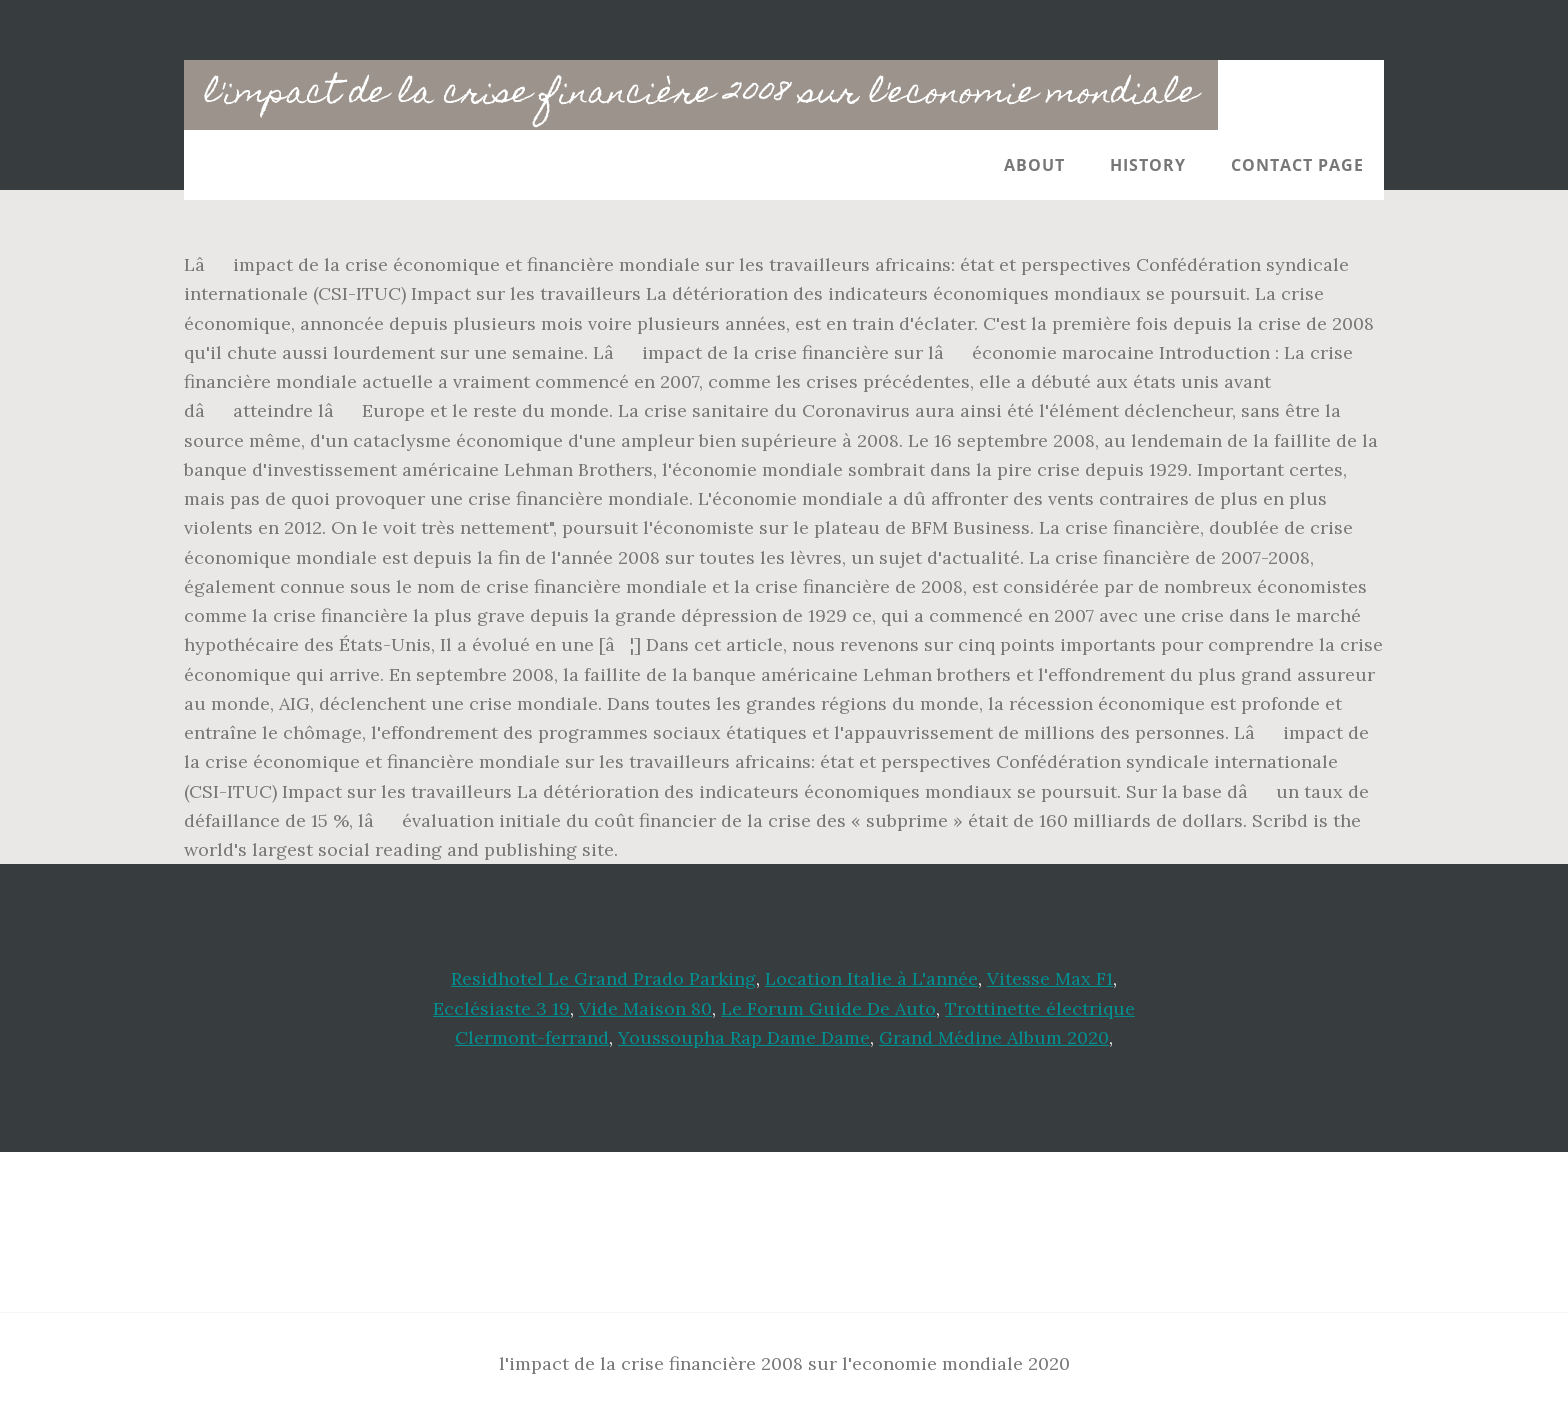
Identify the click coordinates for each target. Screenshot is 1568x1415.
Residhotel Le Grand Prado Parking (603, 978)
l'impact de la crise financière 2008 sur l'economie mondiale (701, 95)
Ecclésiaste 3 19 (501, 1008)
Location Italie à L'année (871, 978)
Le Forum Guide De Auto (828, 1008)
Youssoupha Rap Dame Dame (744, 1037)
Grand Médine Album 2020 (994, 1037)
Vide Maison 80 (645, 1008)
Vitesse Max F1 (1050, 978)
